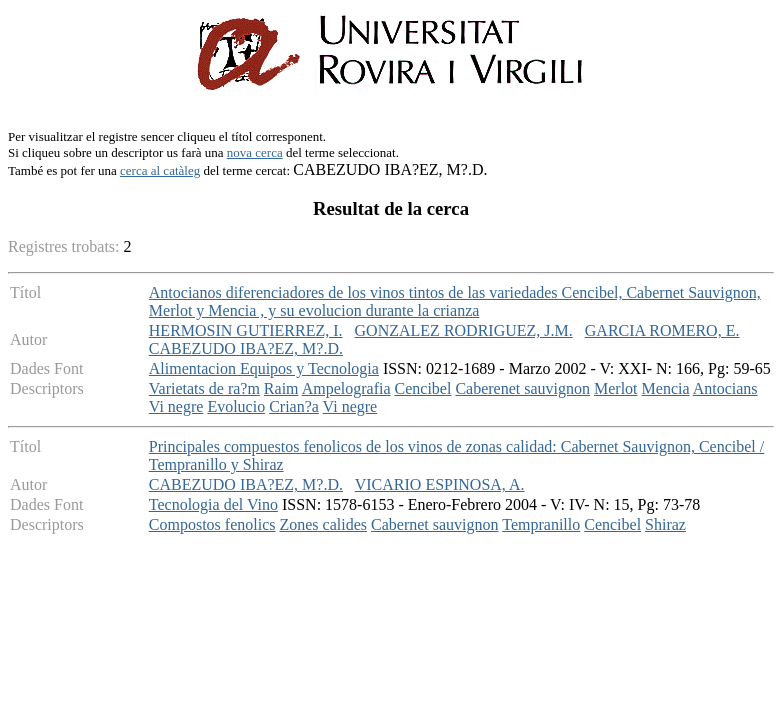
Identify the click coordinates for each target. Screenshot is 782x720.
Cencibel (423, 388)
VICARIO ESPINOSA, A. (440, 484)
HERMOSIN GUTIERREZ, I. (246, 330)
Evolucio (236, 406)
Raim (281, 388)
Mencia (666, 388)
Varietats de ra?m (204, 388)
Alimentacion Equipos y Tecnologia (264, 368)
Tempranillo (541, 524)
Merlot (616, 388)
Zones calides (323, 524)
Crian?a (294, 406)
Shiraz (665, 524)
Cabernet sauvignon (435, 524)
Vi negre (176, 406)
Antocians (725, 388)
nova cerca (255, 152)
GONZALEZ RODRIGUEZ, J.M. (464, 330)
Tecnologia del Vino (213, 504)
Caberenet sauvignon (522, 388)
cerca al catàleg (160, 170)
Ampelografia (346, 388)
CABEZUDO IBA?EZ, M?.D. (246, 348)
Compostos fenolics (212, 524)
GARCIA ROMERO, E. (662, 330)
